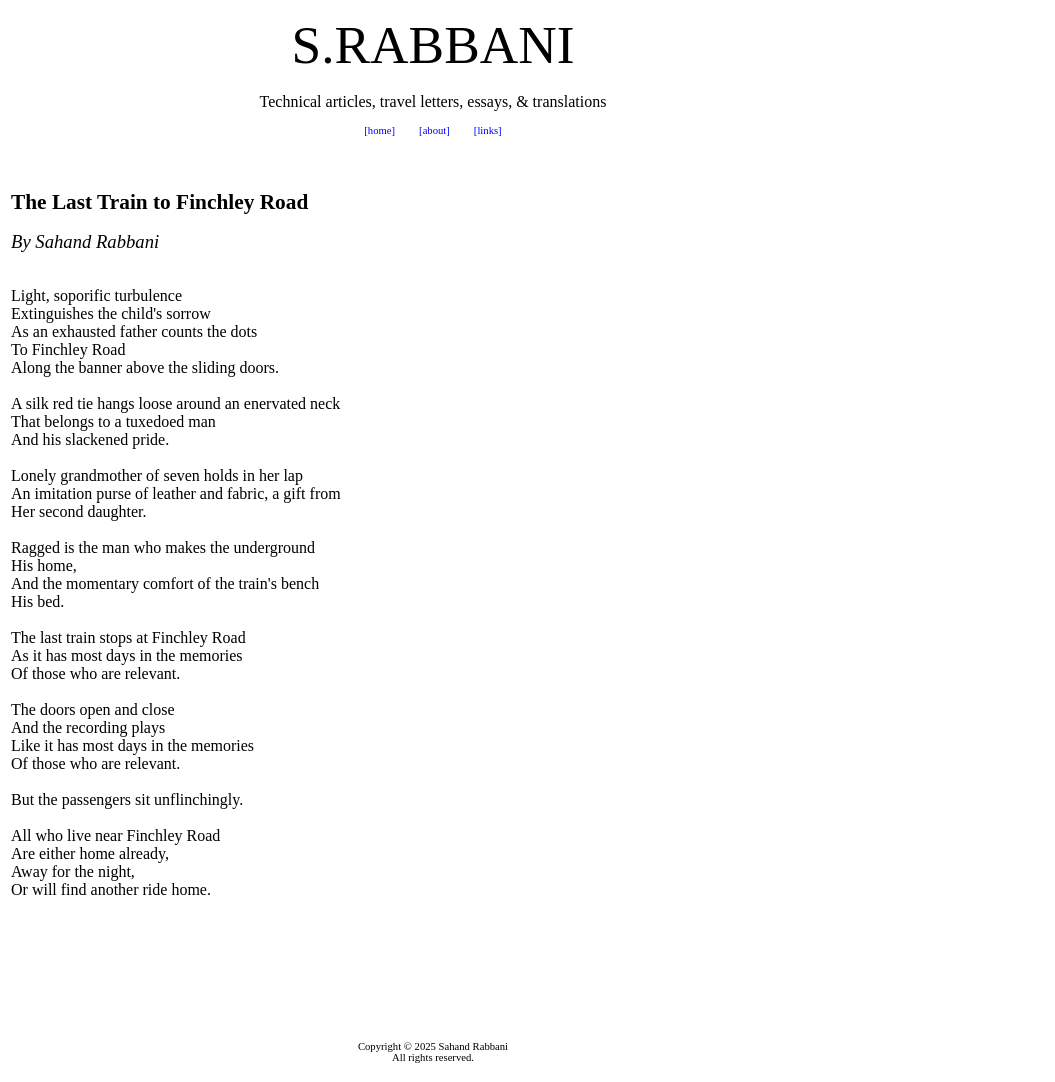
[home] (379, 130)
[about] (434, 130)
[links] (488, 130)
